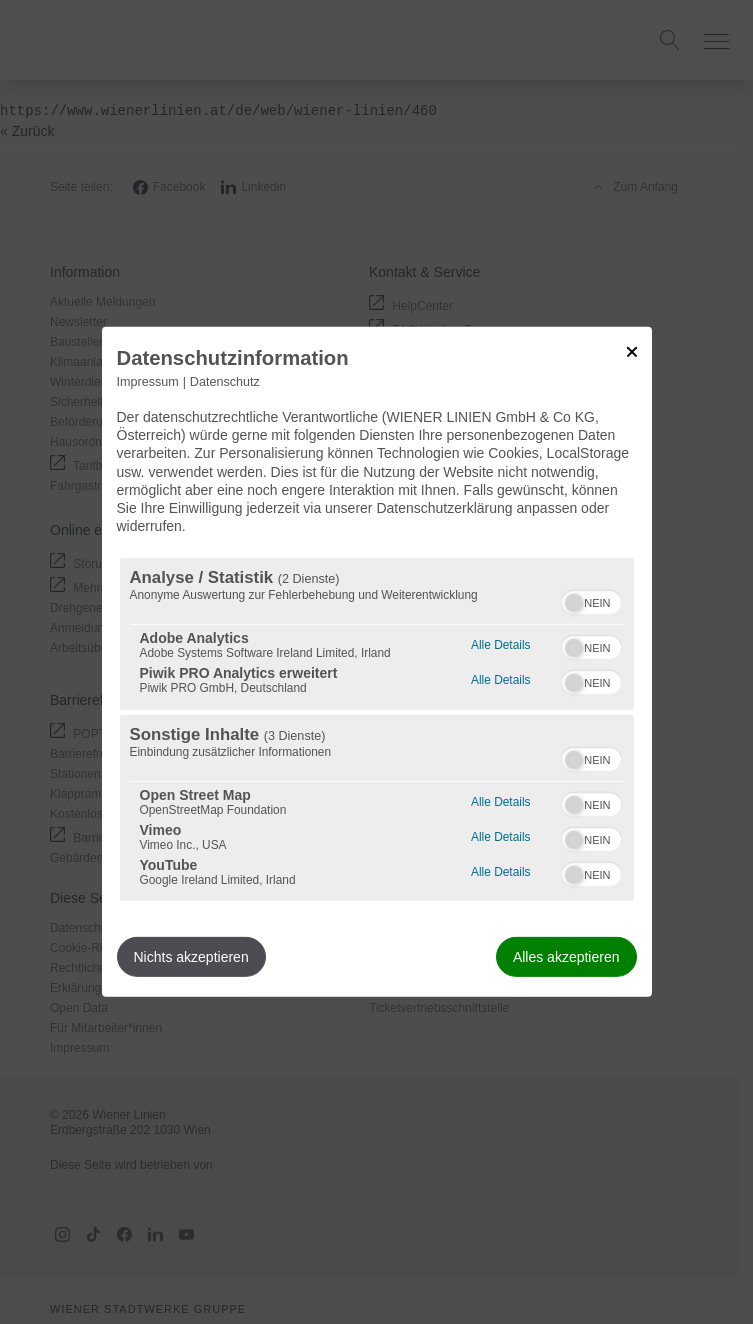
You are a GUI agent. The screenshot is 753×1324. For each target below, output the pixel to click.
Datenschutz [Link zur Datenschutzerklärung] (225, 382)
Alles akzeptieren (566, 957)
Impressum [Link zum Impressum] (148, 382)
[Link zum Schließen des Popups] (632, 352)
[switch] (591, 600)
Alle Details (500, 642)
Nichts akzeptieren (191, 957)
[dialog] (377, 662)
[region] (377, 729)
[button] (574, 603)
